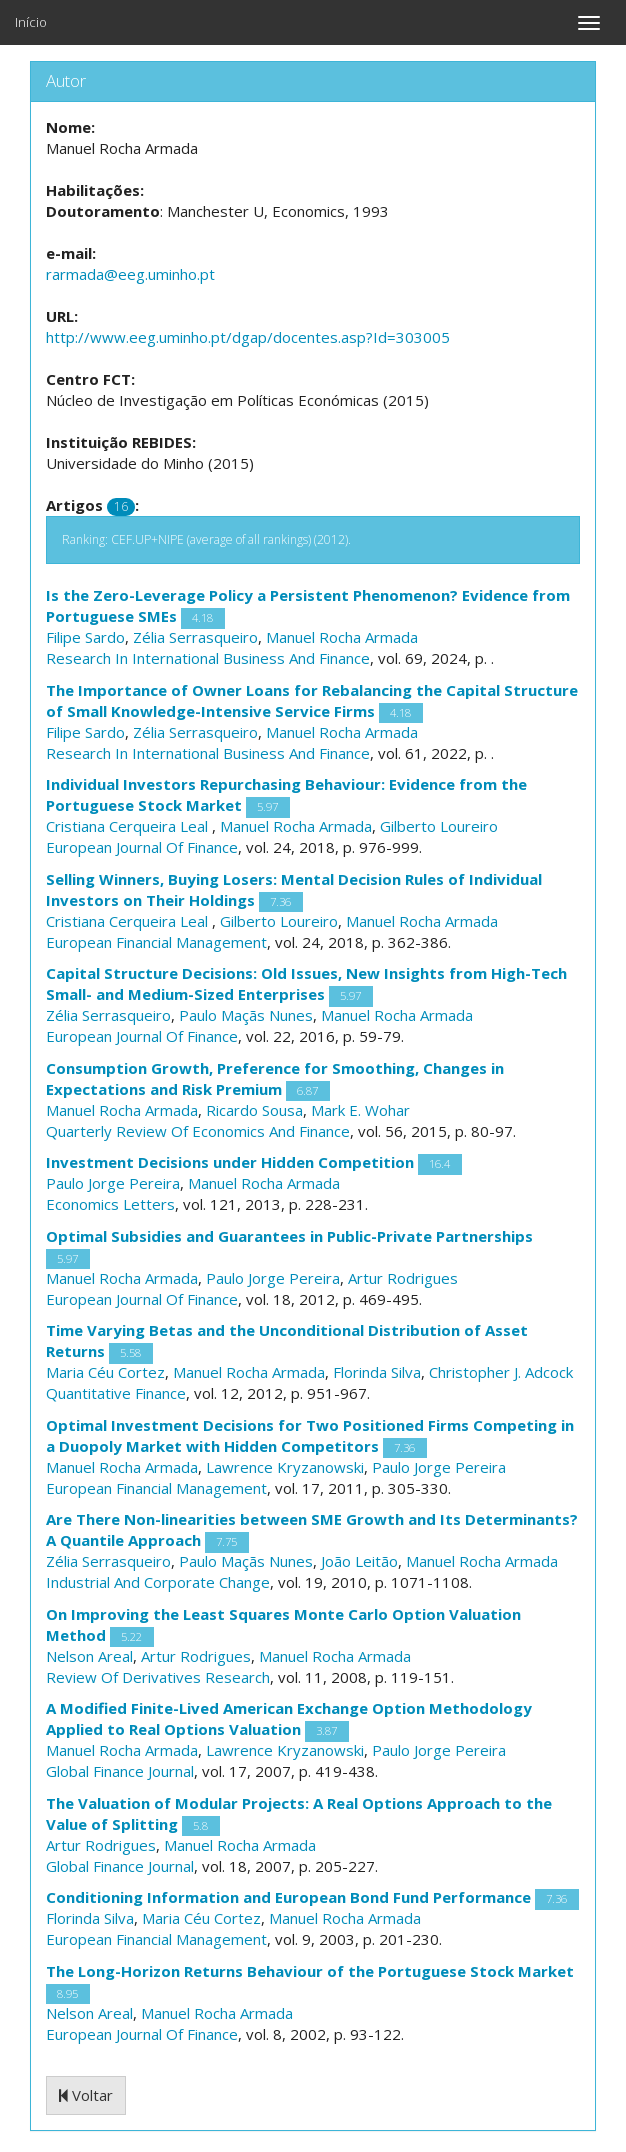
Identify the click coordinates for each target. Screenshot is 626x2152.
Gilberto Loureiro (439, 826)
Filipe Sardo (85, 637)
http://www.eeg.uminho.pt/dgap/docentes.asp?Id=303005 (248, 337)
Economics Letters (110, 1204)
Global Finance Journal (120, 1771)
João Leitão (359, 1561)
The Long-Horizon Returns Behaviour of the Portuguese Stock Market (310, 1971)
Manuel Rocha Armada (342, 637)
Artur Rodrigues (403, 1278)
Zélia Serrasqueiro (195, 637)
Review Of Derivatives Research (158, 1677)
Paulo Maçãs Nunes (246, 1015)
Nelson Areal (89, 1656)
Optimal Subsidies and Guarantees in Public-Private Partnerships (289, 1236)
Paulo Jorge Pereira (113, 1183)
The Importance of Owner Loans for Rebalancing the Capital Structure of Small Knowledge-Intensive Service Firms (312, 700)
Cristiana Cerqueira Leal (129, 826)
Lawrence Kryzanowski (285, 1467)
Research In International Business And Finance (208, 658)
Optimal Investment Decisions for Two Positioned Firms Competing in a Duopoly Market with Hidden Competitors (310, 1435)
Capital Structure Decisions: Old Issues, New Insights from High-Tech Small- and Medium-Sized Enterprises (306, 983)
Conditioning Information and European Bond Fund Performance (288, 1897)
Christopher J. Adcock (501, 1372)
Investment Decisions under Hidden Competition (230, 1162)
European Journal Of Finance (142, 847)
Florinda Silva (377, 1372)
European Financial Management (156, 942)
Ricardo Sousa (254, 1110)
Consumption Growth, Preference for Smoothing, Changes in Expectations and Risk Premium (275, 1078)
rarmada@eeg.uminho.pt (130, 274)
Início (31, 22)
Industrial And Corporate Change (158, 1582)
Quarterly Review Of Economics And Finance (198, 1131)
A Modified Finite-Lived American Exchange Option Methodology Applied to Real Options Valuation (289, 1718)
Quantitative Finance (116, 1393)
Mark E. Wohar (360, 1110)
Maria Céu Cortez (105, 1372)
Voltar (86, 2095)
